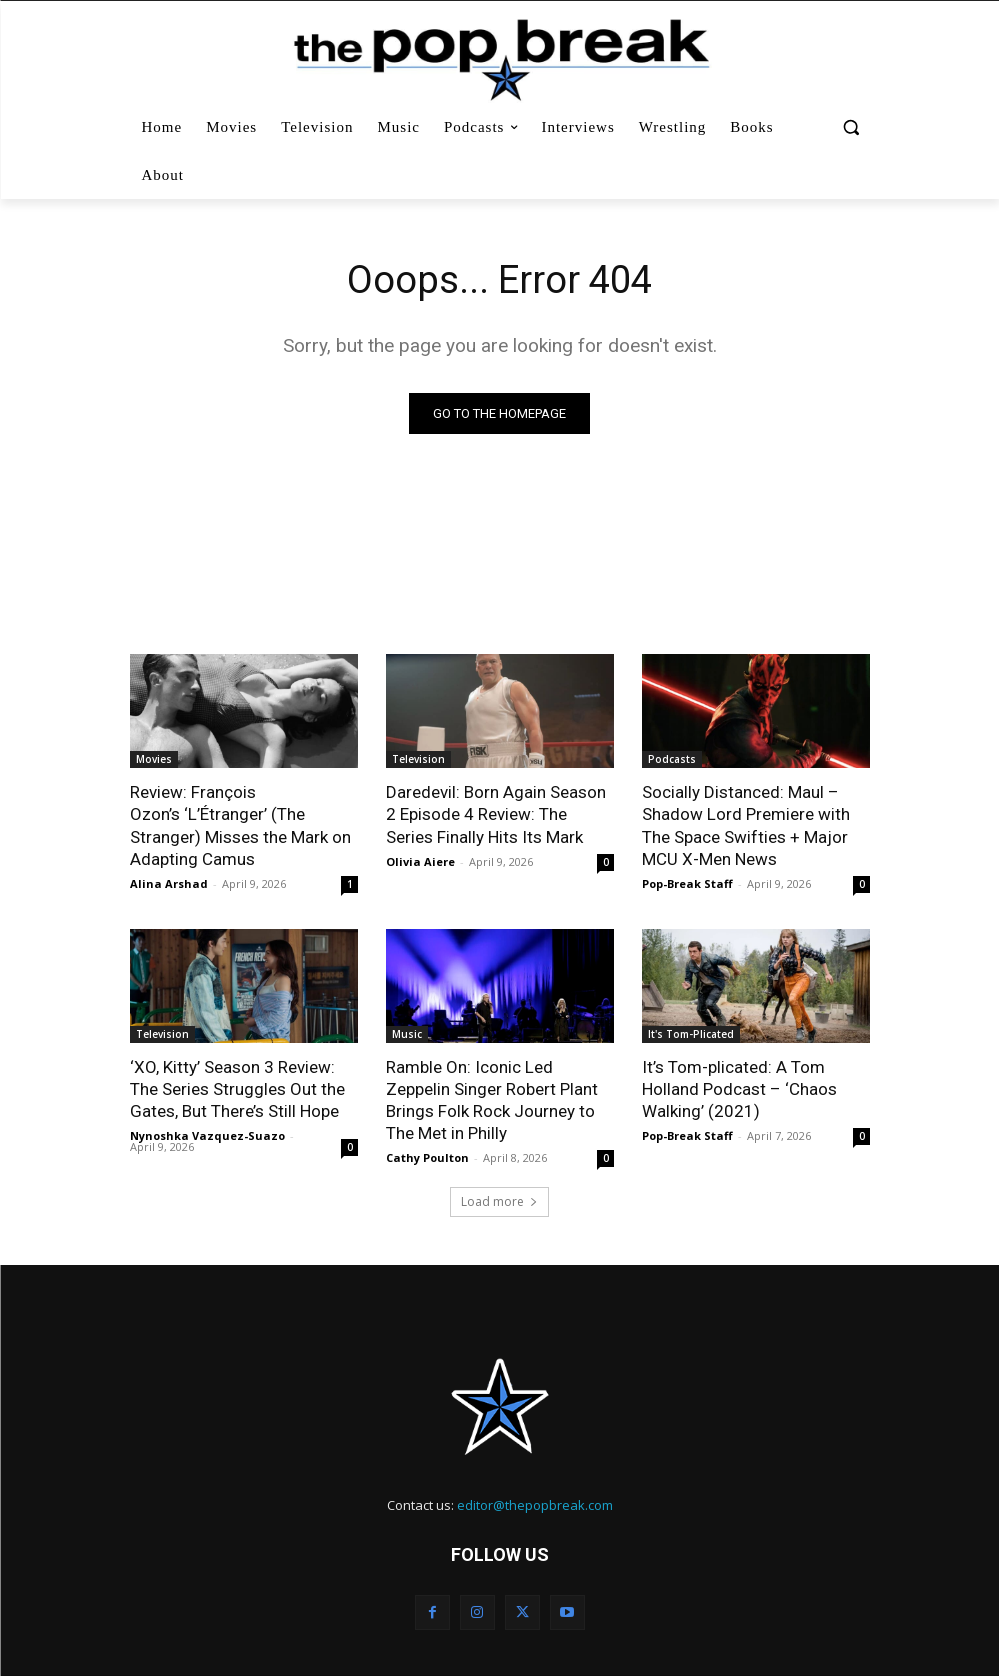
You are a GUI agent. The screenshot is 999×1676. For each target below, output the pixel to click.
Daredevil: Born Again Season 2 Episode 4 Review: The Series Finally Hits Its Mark (496, 814)
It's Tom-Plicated (691, 1034)
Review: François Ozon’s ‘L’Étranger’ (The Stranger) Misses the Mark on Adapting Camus (240, 825)
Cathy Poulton (427, 1157)
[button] (851, 127)
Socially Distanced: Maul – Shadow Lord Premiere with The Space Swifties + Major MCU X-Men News (746, 825)
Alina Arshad (169, 883)
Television (418, 759)
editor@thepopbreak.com (535, 1505)
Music (407, 1034)
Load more (499, 1201)
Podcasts (672, 759)
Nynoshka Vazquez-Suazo (207, 1135)
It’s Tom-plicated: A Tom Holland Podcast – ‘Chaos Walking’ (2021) (739, 1089)
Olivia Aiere (420, 861)
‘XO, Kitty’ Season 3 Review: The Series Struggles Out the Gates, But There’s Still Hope (237, 1089)
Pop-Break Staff (687, 883)
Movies (154, 759)
